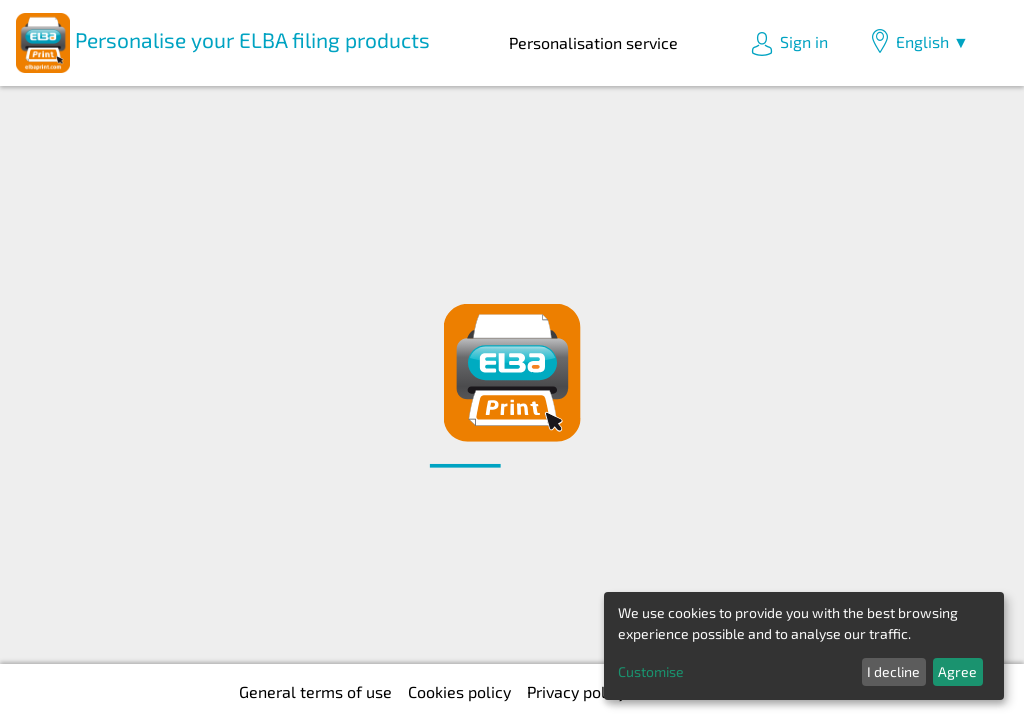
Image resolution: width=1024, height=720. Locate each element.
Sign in (789, 44)
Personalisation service (593, 42)
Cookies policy (459, 691)
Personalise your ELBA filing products (223, 43)
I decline (893, 671)
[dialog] (804, 646)
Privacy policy (576, 691)
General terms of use (315, 691)
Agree (957, 671)
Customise (651, 671)
